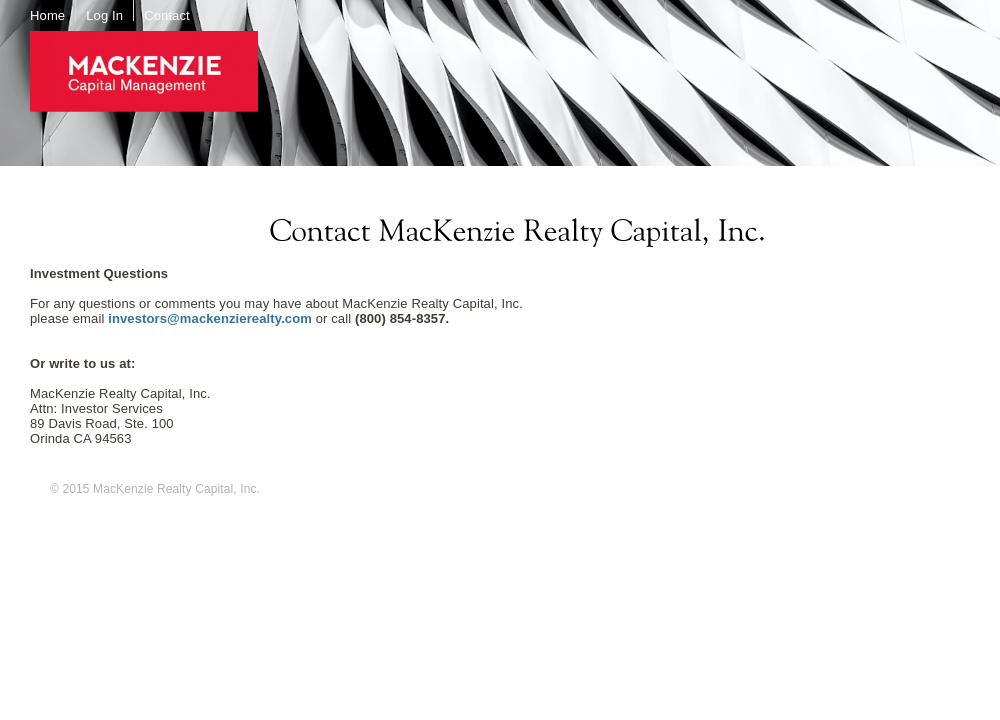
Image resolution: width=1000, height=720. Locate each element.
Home (47, 15)
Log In (104, 15)
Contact (167, 15)
